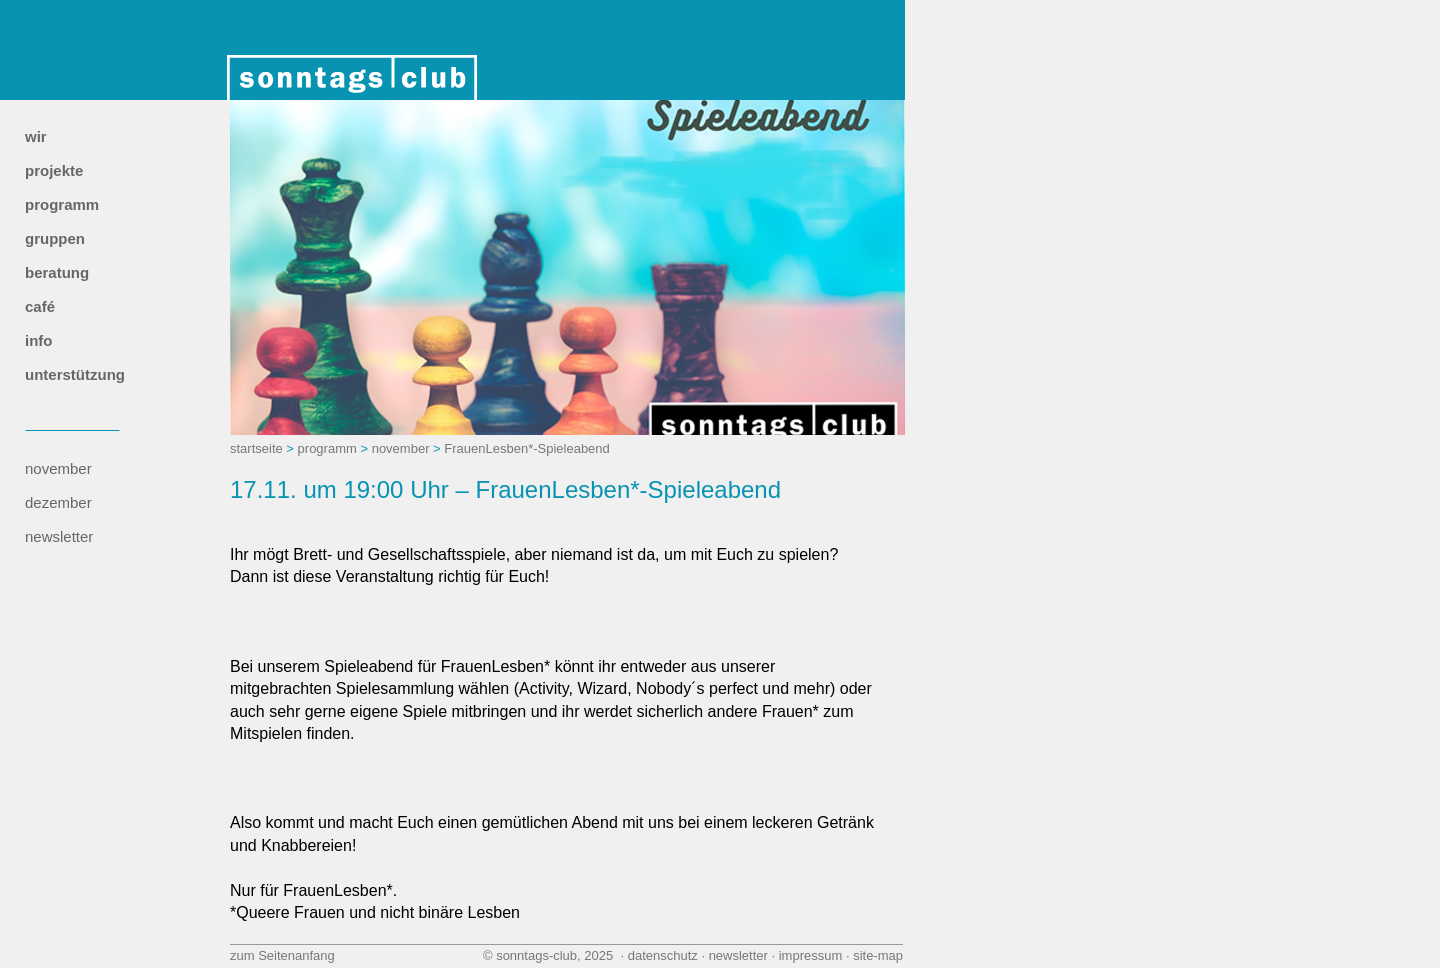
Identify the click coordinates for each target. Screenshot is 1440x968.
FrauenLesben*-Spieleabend (527, 448)
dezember (58, 502)
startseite (256, 448)
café (40, 306)
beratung (57, 272)
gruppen (55, 238)
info (39, 340)
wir (36, 136)
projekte (54, 170)
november (58, 468)
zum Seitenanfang (282, 955)
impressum (811, 955)
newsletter (59, 536)
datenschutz (663, 955)
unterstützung (75, 374)
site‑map (878, 955)
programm (62, 204)
